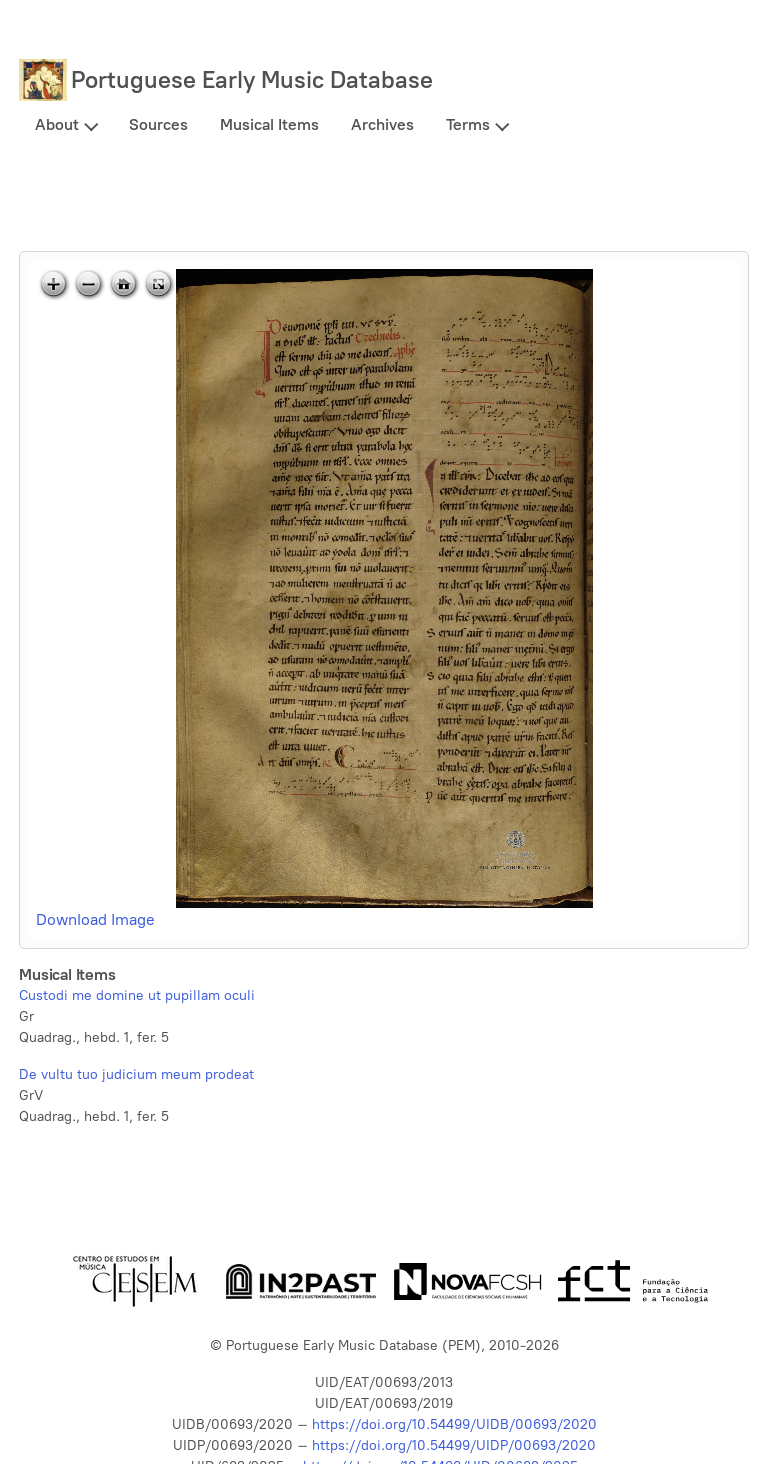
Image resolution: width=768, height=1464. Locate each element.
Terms (468, 124)
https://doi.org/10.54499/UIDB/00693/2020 (454, 1424)
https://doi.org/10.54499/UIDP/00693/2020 (454, 1445)
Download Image (95, 919)
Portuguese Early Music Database (252, 79)
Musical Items (269, 124)
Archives (382, 124)
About (57, 124)
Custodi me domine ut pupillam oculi (137, 995)
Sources (158, 124)
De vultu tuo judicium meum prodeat (136, 1074)
